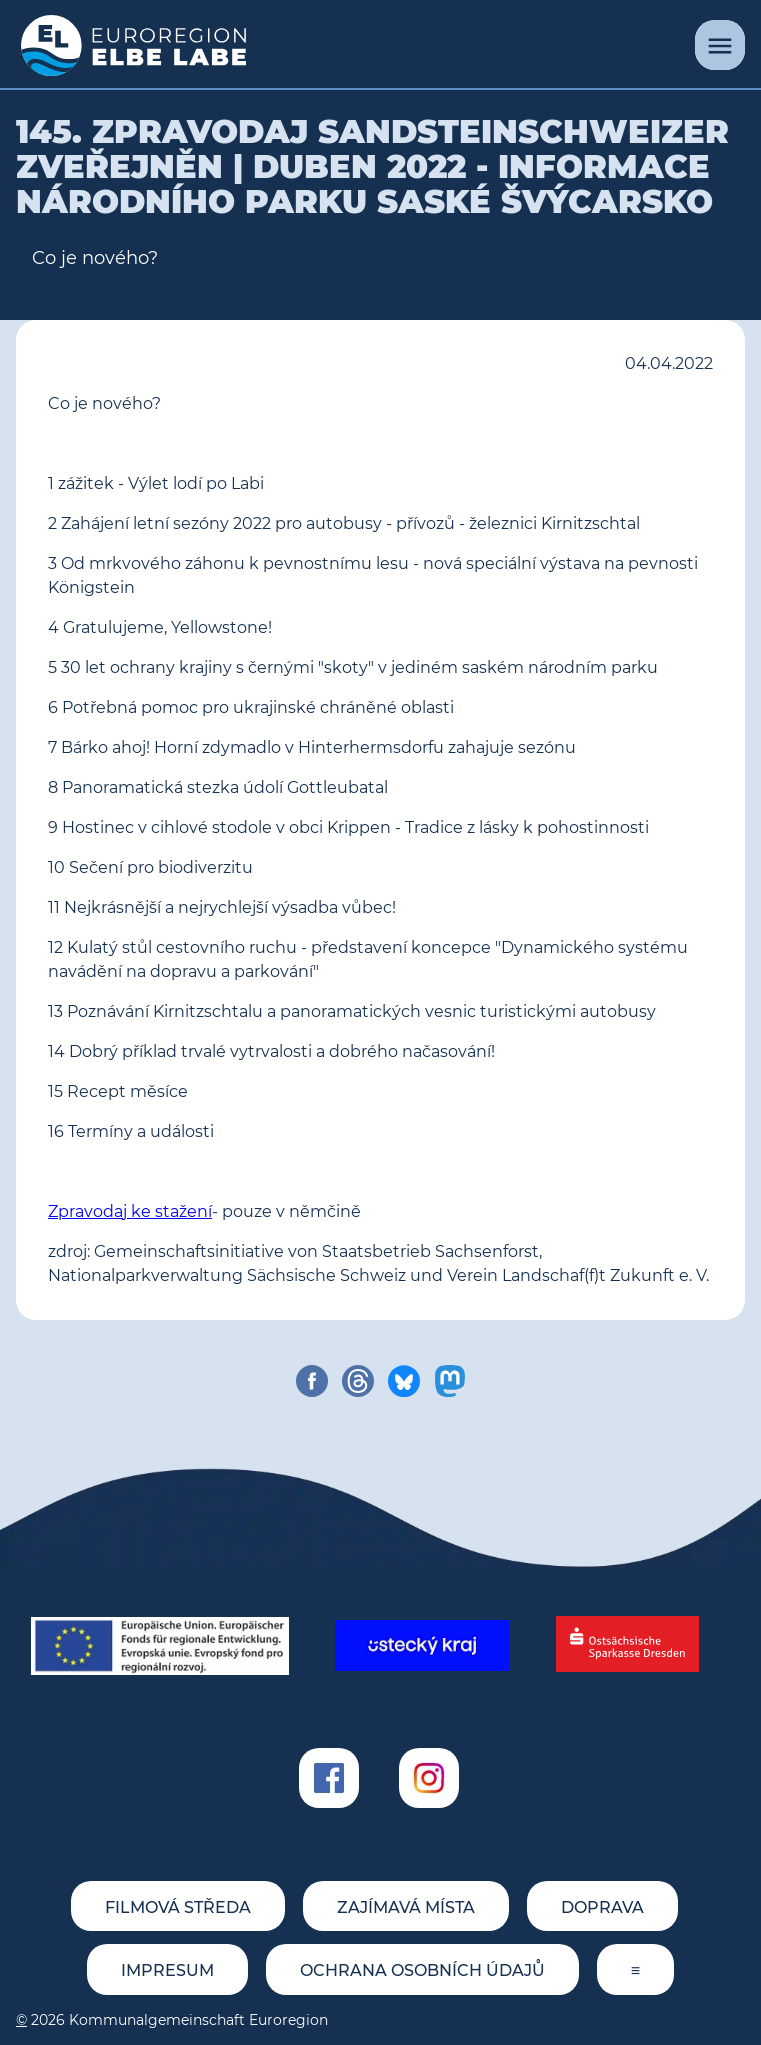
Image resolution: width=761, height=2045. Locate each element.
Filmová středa (178, 1907)
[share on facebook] (312, 1381)
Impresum (167, 1970)
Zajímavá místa (406, 1907)
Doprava (602, 1907)
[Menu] (720, 45)
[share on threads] (358, 1381)
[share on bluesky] (404, 1381)
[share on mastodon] (450, 1381)
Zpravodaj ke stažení (130, 1211)
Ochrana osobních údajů (422, 1970)
